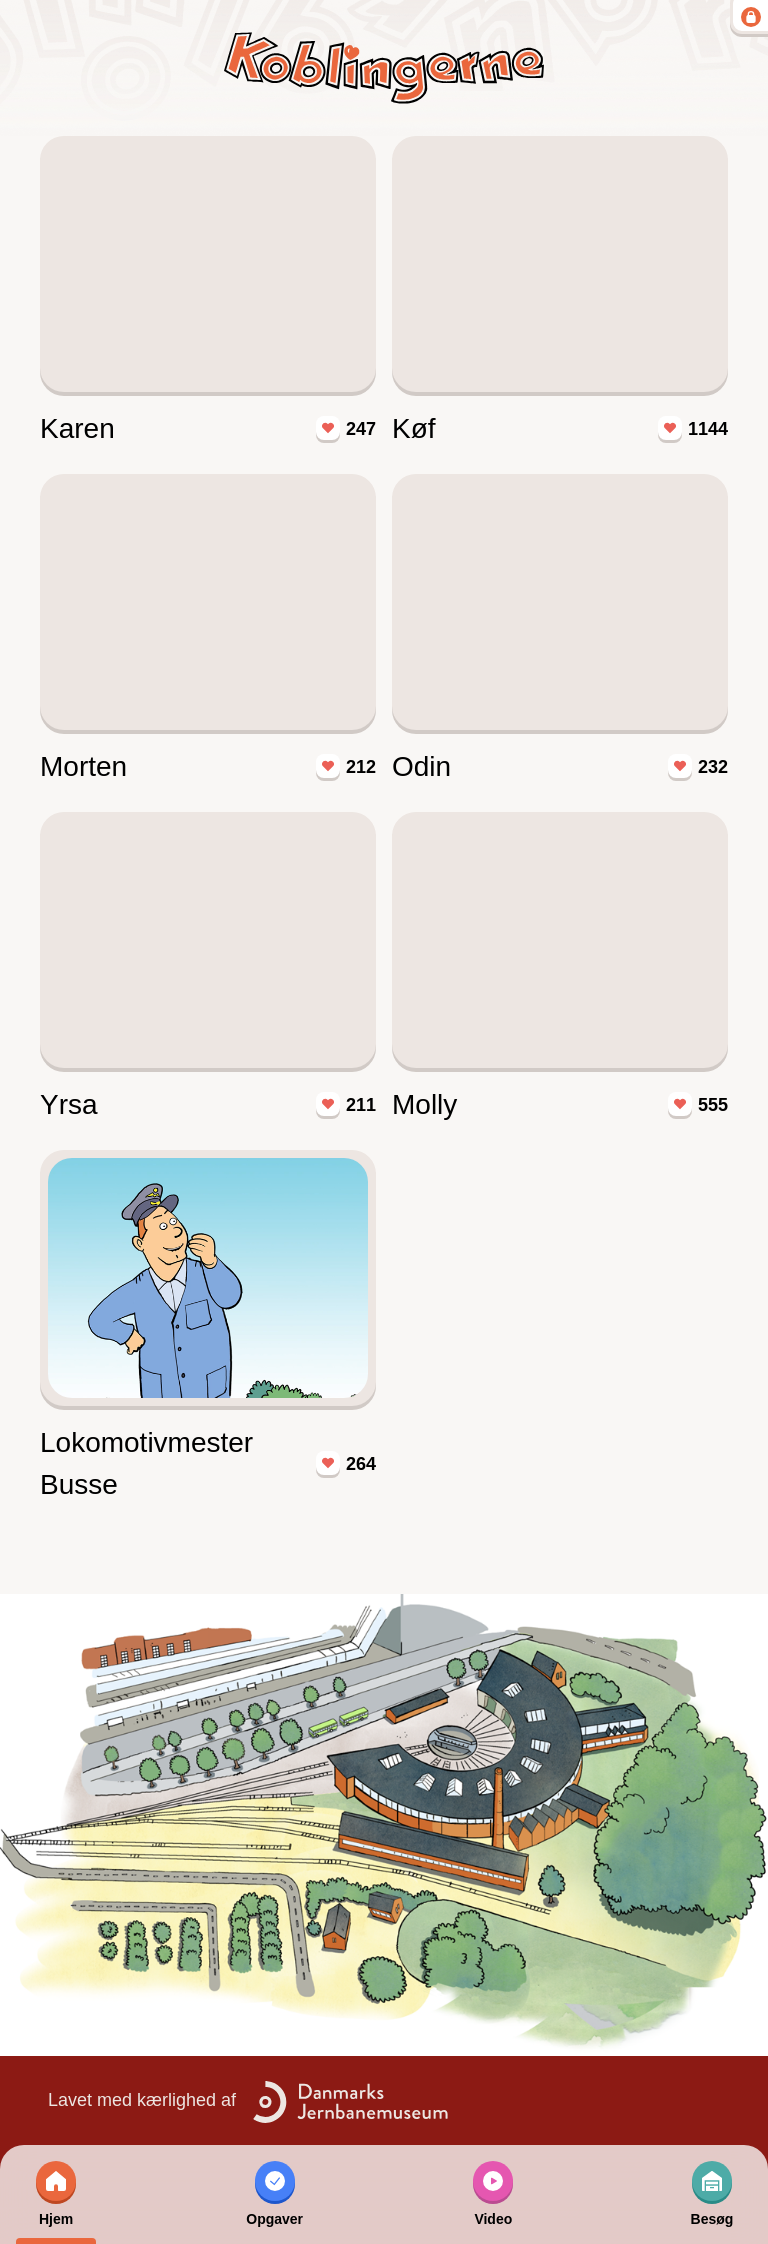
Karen (77, 428)
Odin (421, 766)
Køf (414, 428)
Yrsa (69, 1104)
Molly (424, 1104)
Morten (83, 766)
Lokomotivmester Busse (146, 1463)
